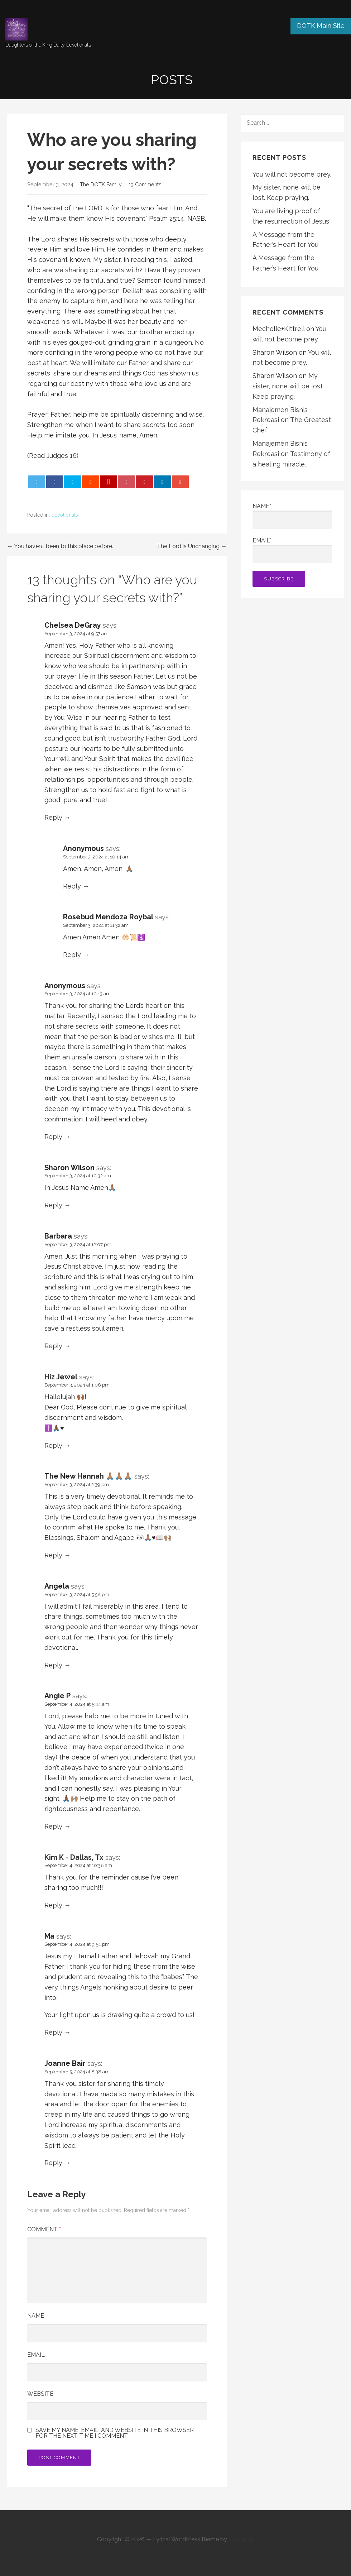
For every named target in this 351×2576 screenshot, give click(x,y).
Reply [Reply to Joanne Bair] (53, 2162)
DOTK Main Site (321, 25)
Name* (292, 516)
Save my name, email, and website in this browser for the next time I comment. (114, 2433)
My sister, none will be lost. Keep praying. (288, 386)
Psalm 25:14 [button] (166, 218)
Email (36, 2354)
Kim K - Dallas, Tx (74, 1857)
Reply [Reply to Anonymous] (72, 886)
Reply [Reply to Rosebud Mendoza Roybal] (72, 954)
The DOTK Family (101, 184)
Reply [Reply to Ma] (53, 2032)
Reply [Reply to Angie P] (53, 1826)
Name (35, 2315)
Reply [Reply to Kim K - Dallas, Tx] (53, 1905)
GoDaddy (241, 2539)
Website (40, 2393)
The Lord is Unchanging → (192, 546)
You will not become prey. (292, 174)
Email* (292, 550)
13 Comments (145, 184)
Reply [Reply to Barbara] (53, 1346)
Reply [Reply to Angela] (53, 1665)
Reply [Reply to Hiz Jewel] (53, 1445)
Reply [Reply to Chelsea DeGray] (53, 817)
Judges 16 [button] (62, 455)
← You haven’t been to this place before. (60, 546)
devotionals (64, 515)
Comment (44, 2229)
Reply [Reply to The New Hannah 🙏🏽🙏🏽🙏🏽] (53, 1555)
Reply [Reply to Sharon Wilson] (53, 1205)
